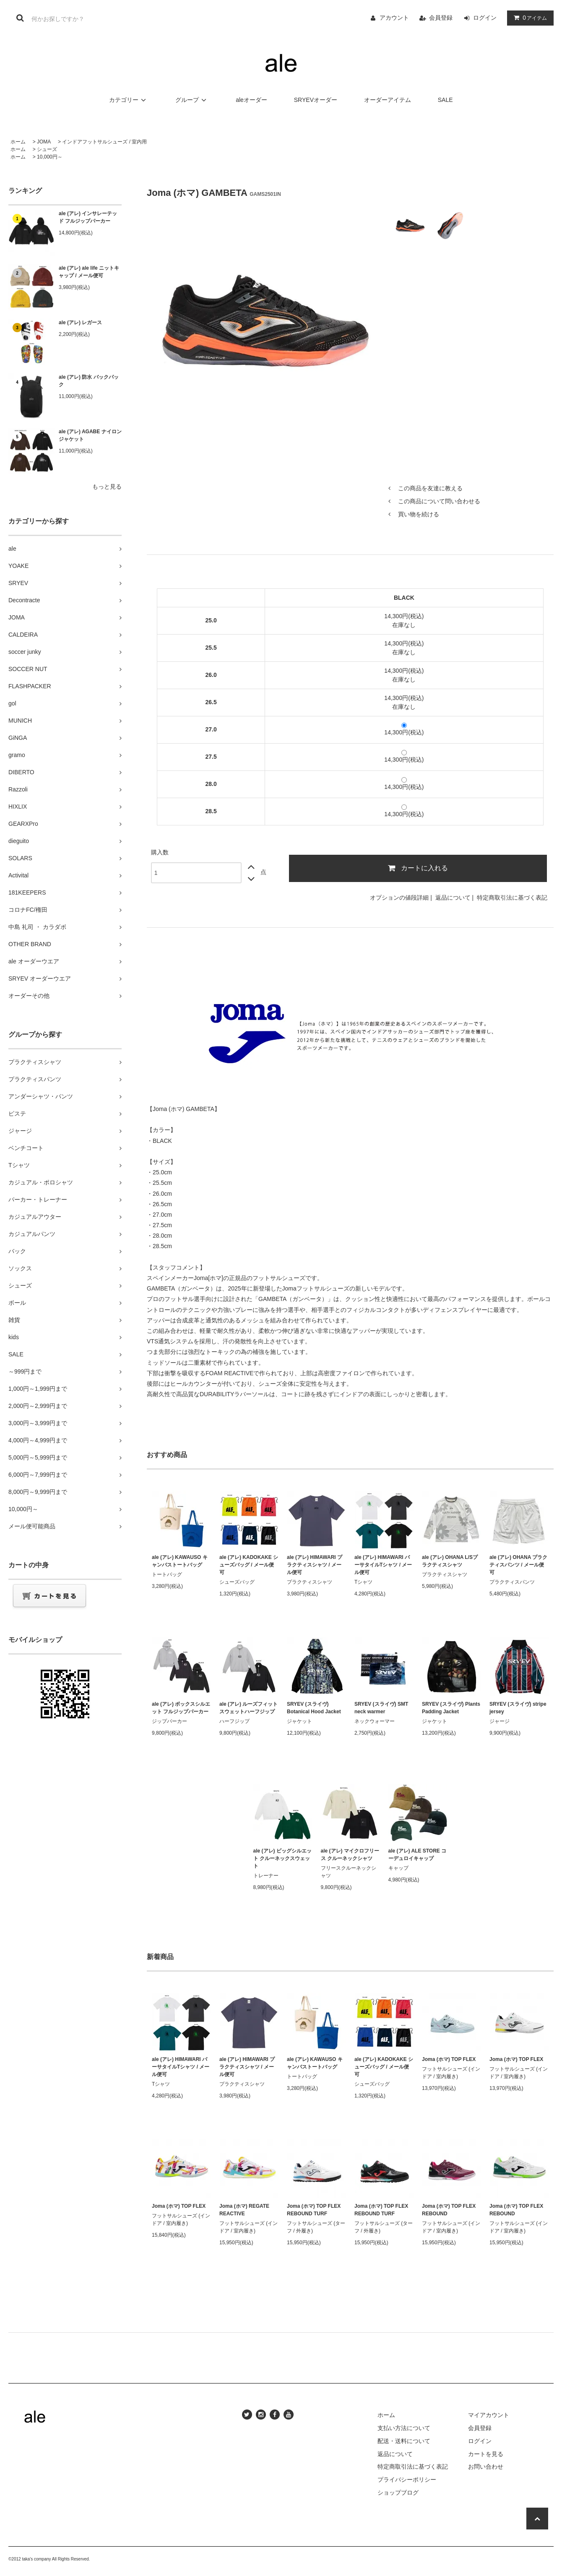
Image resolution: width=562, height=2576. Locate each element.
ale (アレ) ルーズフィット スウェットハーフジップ (248, 1708)
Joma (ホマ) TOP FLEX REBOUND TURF (314, 2210)
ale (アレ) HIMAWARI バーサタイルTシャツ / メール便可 (383, 1564)
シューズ (47, 149)
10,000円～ (49, 157)
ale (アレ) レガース (80, 322)
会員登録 (441, 17)
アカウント (394, 17)
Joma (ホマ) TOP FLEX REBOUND (449, 2210)
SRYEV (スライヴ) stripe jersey (517, 1708)
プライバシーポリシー (406, 2479)
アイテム (528, 17)
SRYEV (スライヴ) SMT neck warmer (381, 1708)
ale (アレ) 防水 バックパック (89, 381)
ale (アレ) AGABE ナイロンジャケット (90, 435)
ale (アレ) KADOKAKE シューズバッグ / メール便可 (248, 1564)
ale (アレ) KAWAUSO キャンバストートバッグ (180, 1561)
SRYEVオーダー (315, 99)
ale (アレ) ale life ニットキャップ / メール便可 (89, 271)
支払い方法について (403, 2428)
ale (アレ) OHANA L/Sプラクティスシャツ (450, 1561)
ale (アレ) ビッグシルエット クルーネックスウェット (282, 1858)
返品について (453, 897)
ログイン (485, 17)
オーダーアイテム (387, 99)
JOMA (44, 142)
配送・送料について (403, 2441)
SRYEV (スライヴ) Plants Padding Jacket (451, 1708)
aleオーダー (251, 99)
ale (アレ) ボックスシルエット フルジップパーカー (181, 1708)
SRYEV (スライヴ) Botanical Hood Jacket (314, 1708)
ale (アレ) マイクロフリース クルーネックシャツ (350, 1854)
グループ (192, 99)
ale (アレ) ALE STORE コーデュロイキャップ (417, 1854)
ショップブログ (398, 2492)
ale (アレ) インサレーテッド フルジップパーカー (88, 217)
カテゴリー (128, 99)
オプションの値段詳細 (399, 897)
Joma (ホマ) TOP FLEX (449, 2059)
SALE (445, 99)
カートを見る (485, 2454)
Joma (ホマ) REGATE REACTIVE (244, 2210)
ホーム (18, 142)
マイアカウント (488, 2415)
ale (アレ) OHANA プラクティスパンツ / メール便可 (518, 1564)
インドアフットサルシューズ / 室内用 (104, 142)
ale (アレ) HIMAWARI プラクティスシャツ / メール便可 (314, 1564)
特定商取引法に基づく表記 (512, 897)
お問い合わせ (485, 2466)
